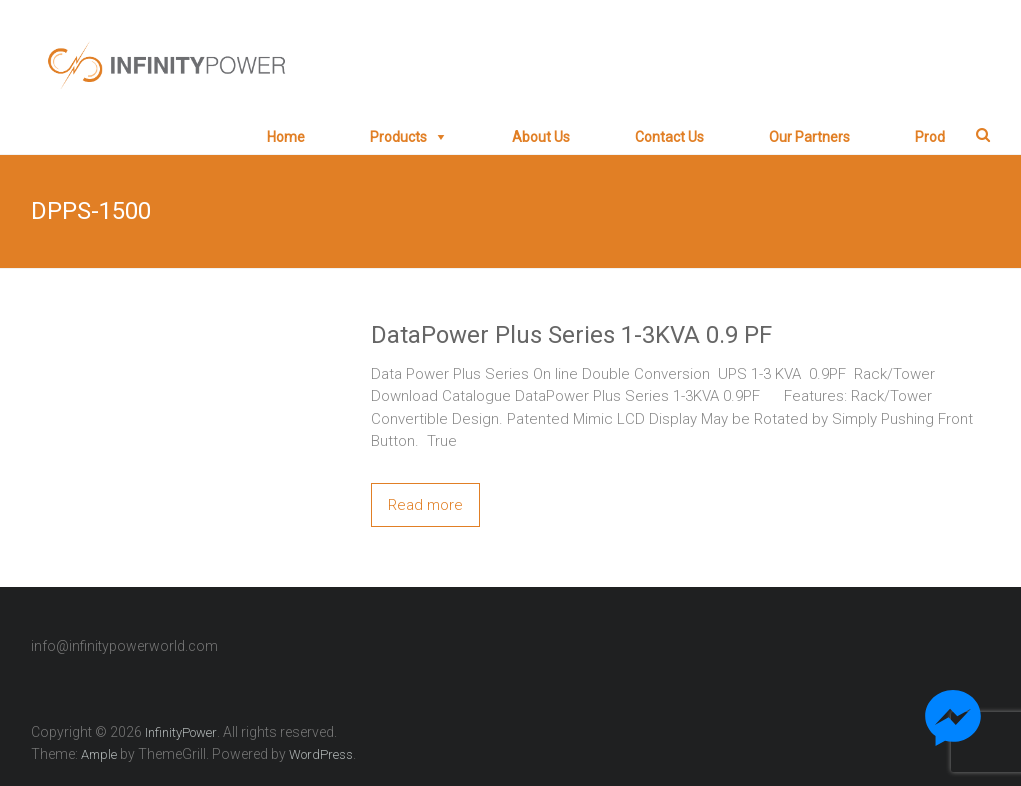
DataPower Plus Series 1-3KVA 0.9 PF (571, 335)
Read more (425, 505)
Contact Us (669, 137)
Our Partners (809, 137)
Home (286, 137)
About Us (541, 137)
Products (398, 137)
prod (930, 137)
